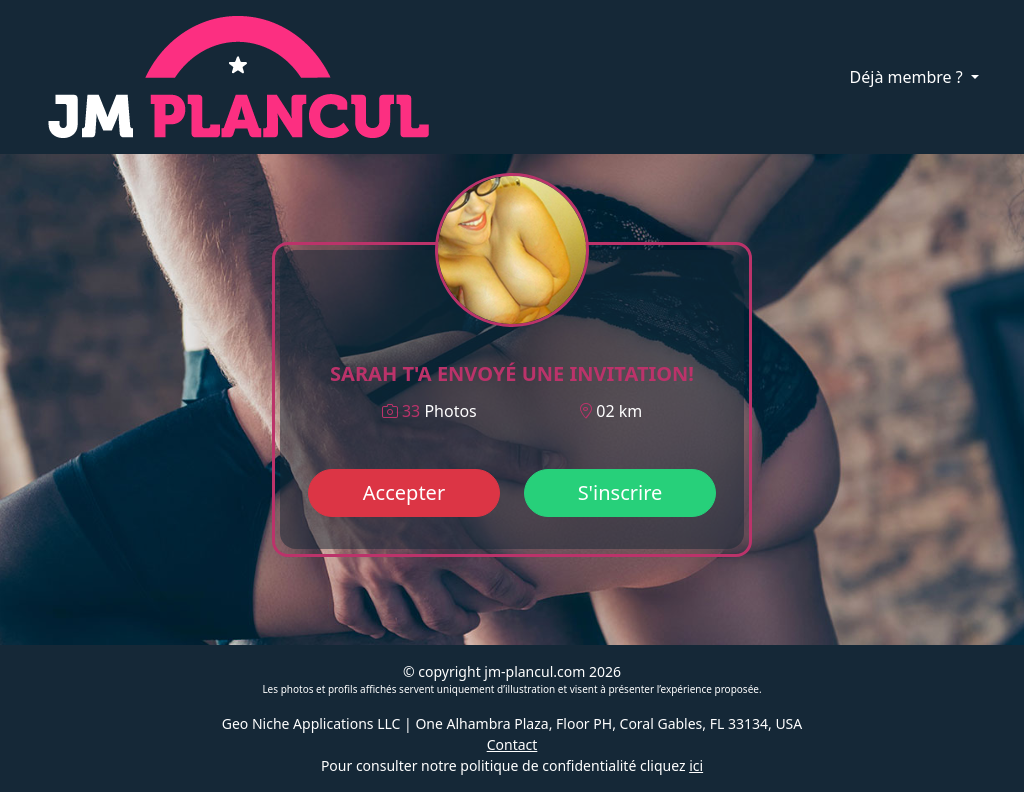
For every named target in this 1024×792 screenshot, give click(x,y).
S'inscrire (620, 492)
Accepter (404, 492)
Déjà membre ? (908, 77)
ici (696, 765)
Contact (512, 744)
